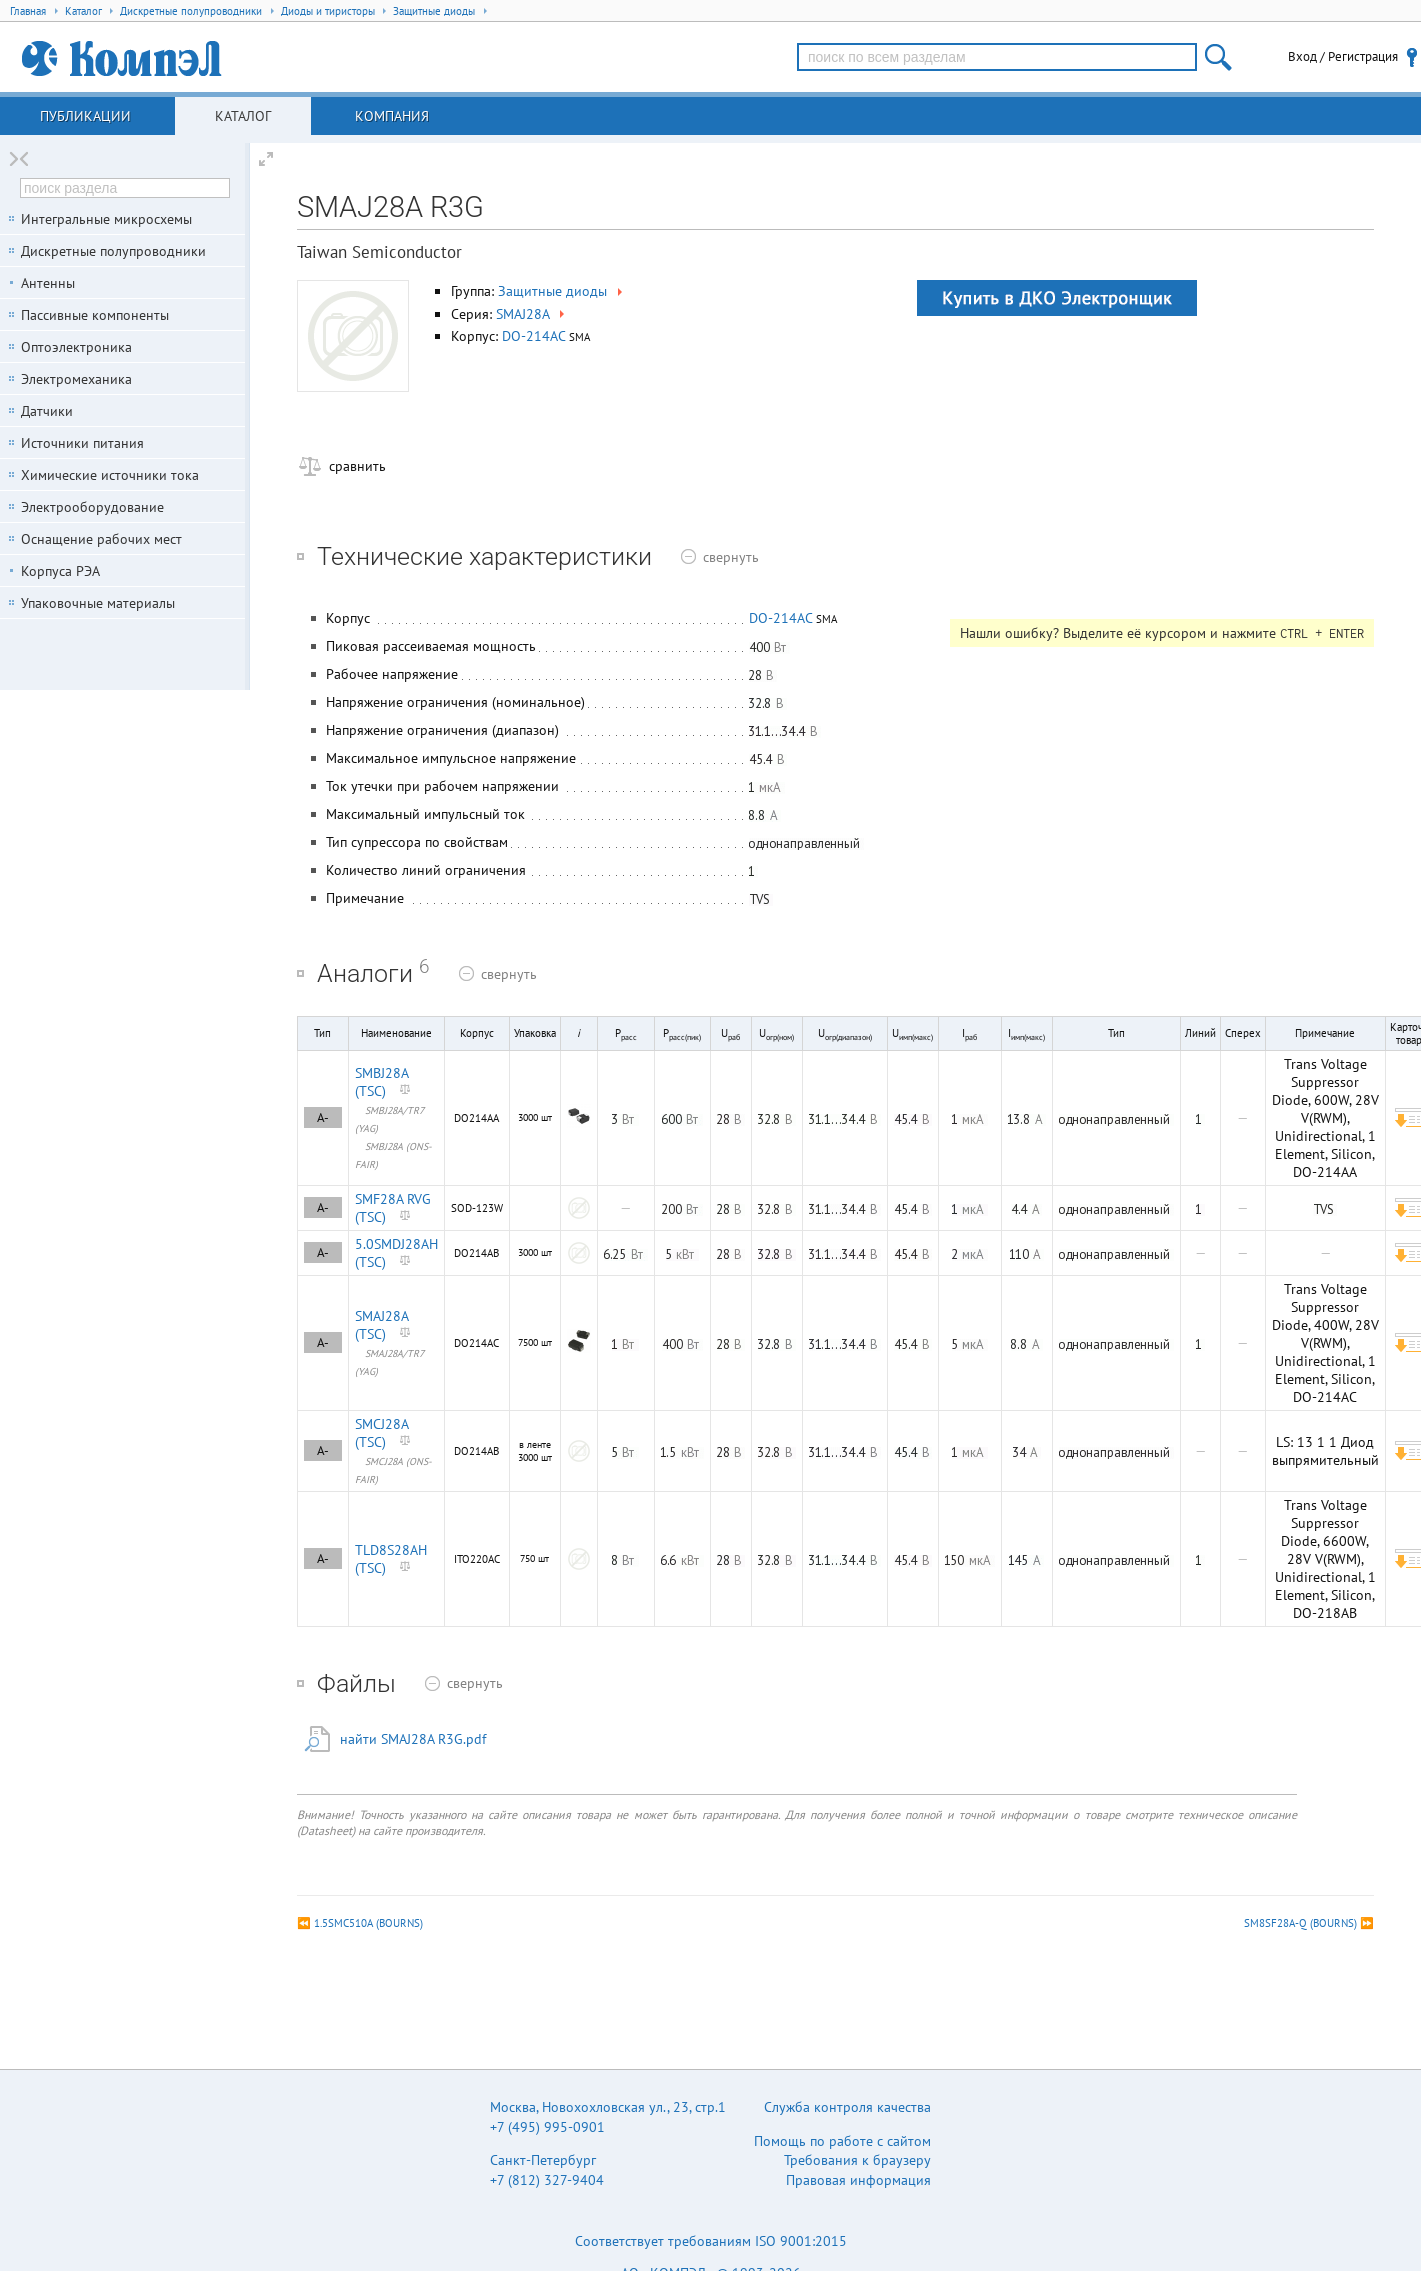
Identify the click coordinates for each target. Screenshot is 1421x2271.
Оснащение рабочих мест (101, 539)
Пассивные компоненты (95, 315)
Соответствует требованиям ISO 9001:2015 (711, 2241)
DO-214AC (533, 336)
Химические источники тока (110, 475)
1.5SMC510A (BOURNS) (368, 1923)
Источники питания (82, 443)
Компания (392, 116)
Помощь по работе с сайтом (842, 2141)
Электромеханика (76, 379)
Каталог (243, 116)
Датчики (47, 411)
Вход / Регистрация (1343, 56)
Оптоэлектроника (76, 347)
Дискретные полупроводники (113, 251)
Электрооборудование (92, 507)
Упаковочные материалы (98, 603)
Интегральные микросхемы (106, 219)
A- (323, 1117)
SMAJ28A (532, 314)
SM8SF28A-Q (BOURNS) (1300, 1923)
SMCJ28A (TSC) (381, 1433)
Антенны (48, 283)
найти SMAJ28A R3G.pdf (413, 1739)
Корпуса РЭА (60, 571)
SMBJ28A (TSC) (381, 1082)
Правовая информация (858, 2180)
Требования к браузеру (857, 2160)
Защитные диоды (562, 291)
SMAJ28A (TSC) (381, 1325)
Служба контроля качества (847, 2107)
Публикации (85, 116)
